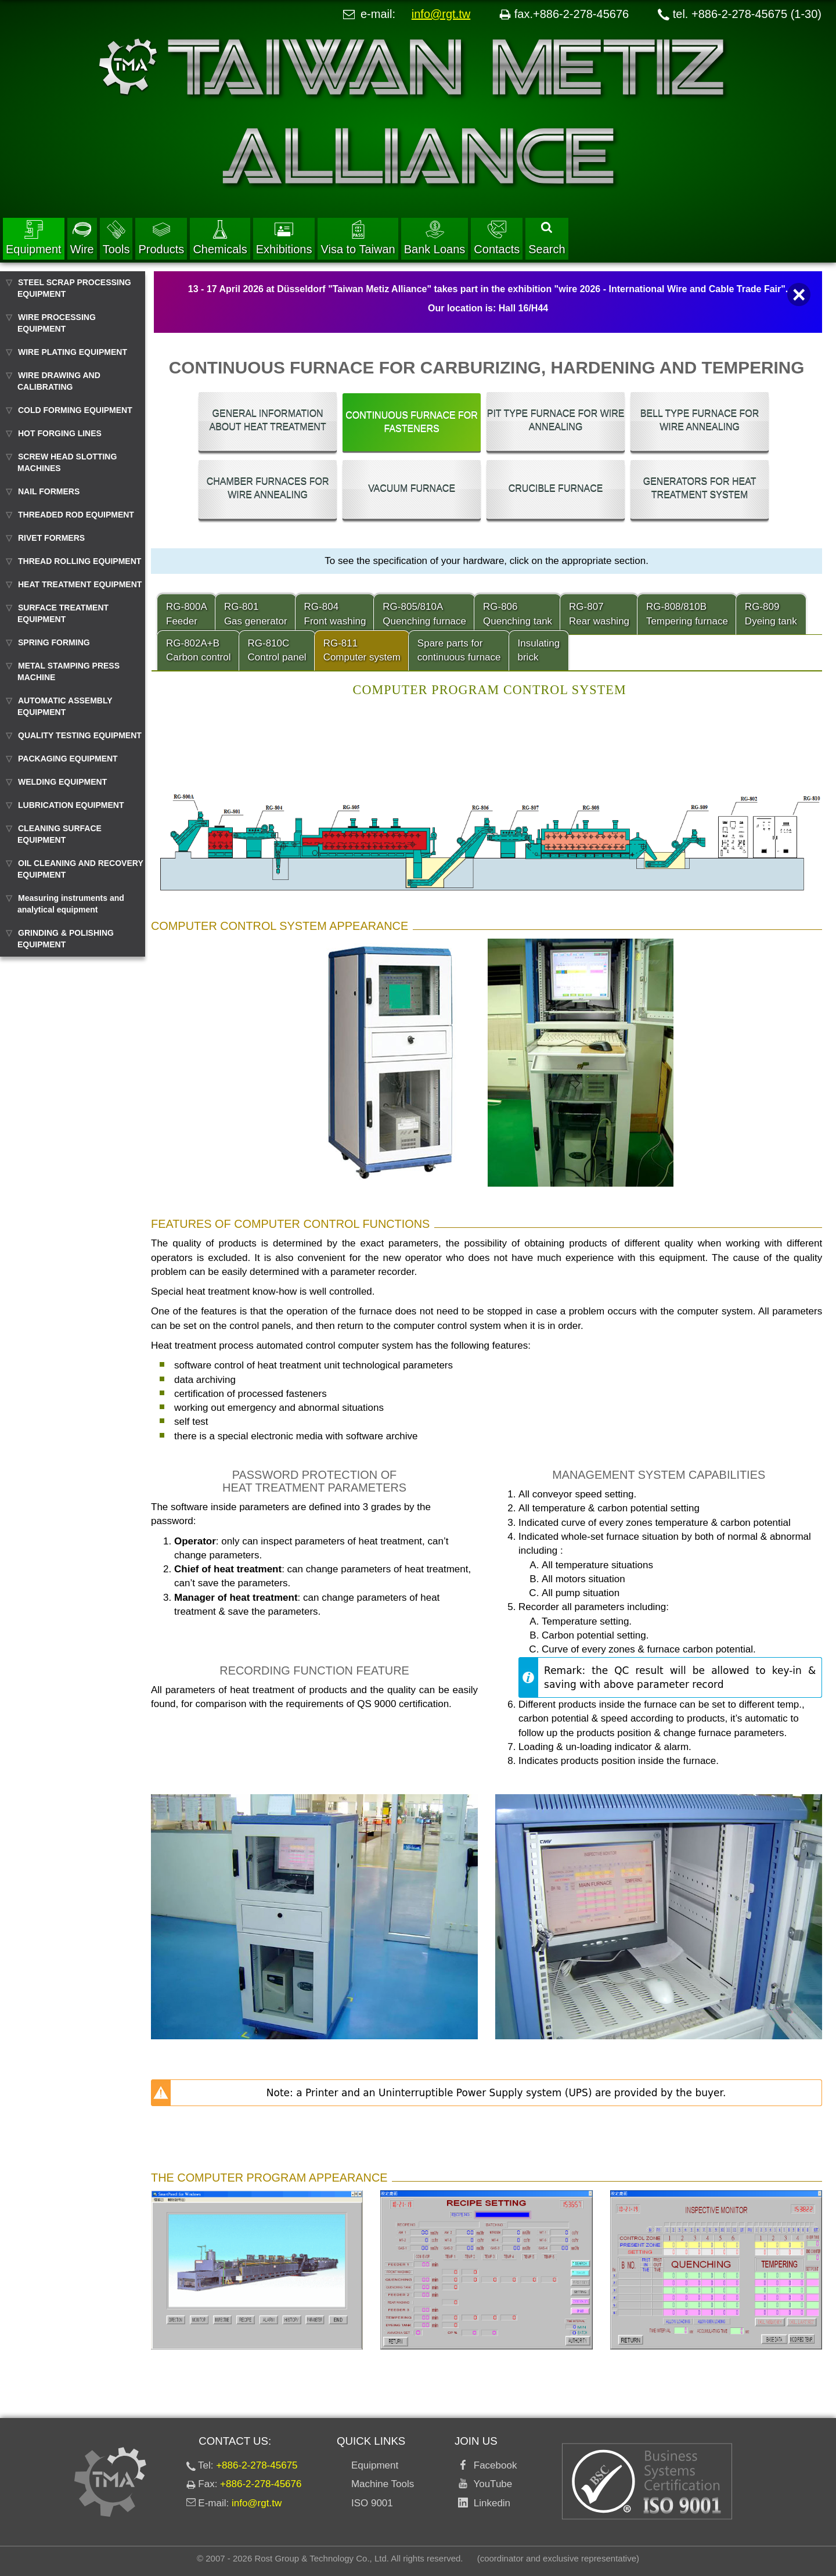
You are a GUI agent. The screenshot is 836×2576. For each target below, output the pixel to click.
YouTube (490, 2483)
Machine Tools (382, 2483)
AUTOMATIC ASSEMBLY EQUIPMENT (64, 706)
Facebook (492, 2465)
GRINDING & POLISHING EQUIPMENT (65, 938)
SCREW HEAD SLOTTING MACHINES (67, 462)
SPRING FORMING (54, 642)
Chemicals (220, 238)
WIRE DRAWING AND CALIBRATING (58, 381)
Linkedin (489, 2503)
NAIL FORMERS (49, 491)
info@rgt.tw (441, 14)
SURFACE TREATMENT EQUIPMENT (63, 613)
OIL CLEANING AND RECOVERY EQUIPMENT (80, 868)
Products (161, 238)
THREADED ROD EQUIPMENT (76, 514)
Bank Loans (435, 238)
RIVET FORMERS (51, 537)
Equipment (34, 238)
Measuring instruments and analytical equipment (70, 903)
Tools (116, 238)
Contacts (497, 238)
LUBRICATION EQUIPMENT (71, 805)
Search (546, 239)
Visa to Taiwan (357, 238)
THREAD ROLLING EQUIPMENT (79, 561)
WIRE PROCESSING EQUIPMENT (56, 322)
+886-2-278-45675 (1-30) (756, 14)
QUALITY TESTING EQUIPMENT (80, 735)
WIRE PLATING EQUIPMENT (72, 352)
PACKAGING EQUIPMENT (68, 758)
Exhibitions (284, 238)
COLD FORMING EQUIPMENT (75, 410)
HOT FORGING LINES (60, 433)
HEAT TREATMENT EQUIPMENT (80, 584)
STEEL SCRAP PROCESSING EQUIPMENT (74, 288)
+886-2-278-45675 (256, 2465)
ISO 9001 (372, 2503)
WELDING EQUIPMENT (62, 781)
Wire (82, 238)
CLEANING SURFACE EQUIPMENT (59, 834)
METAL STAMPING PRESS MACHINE (68, 671)
